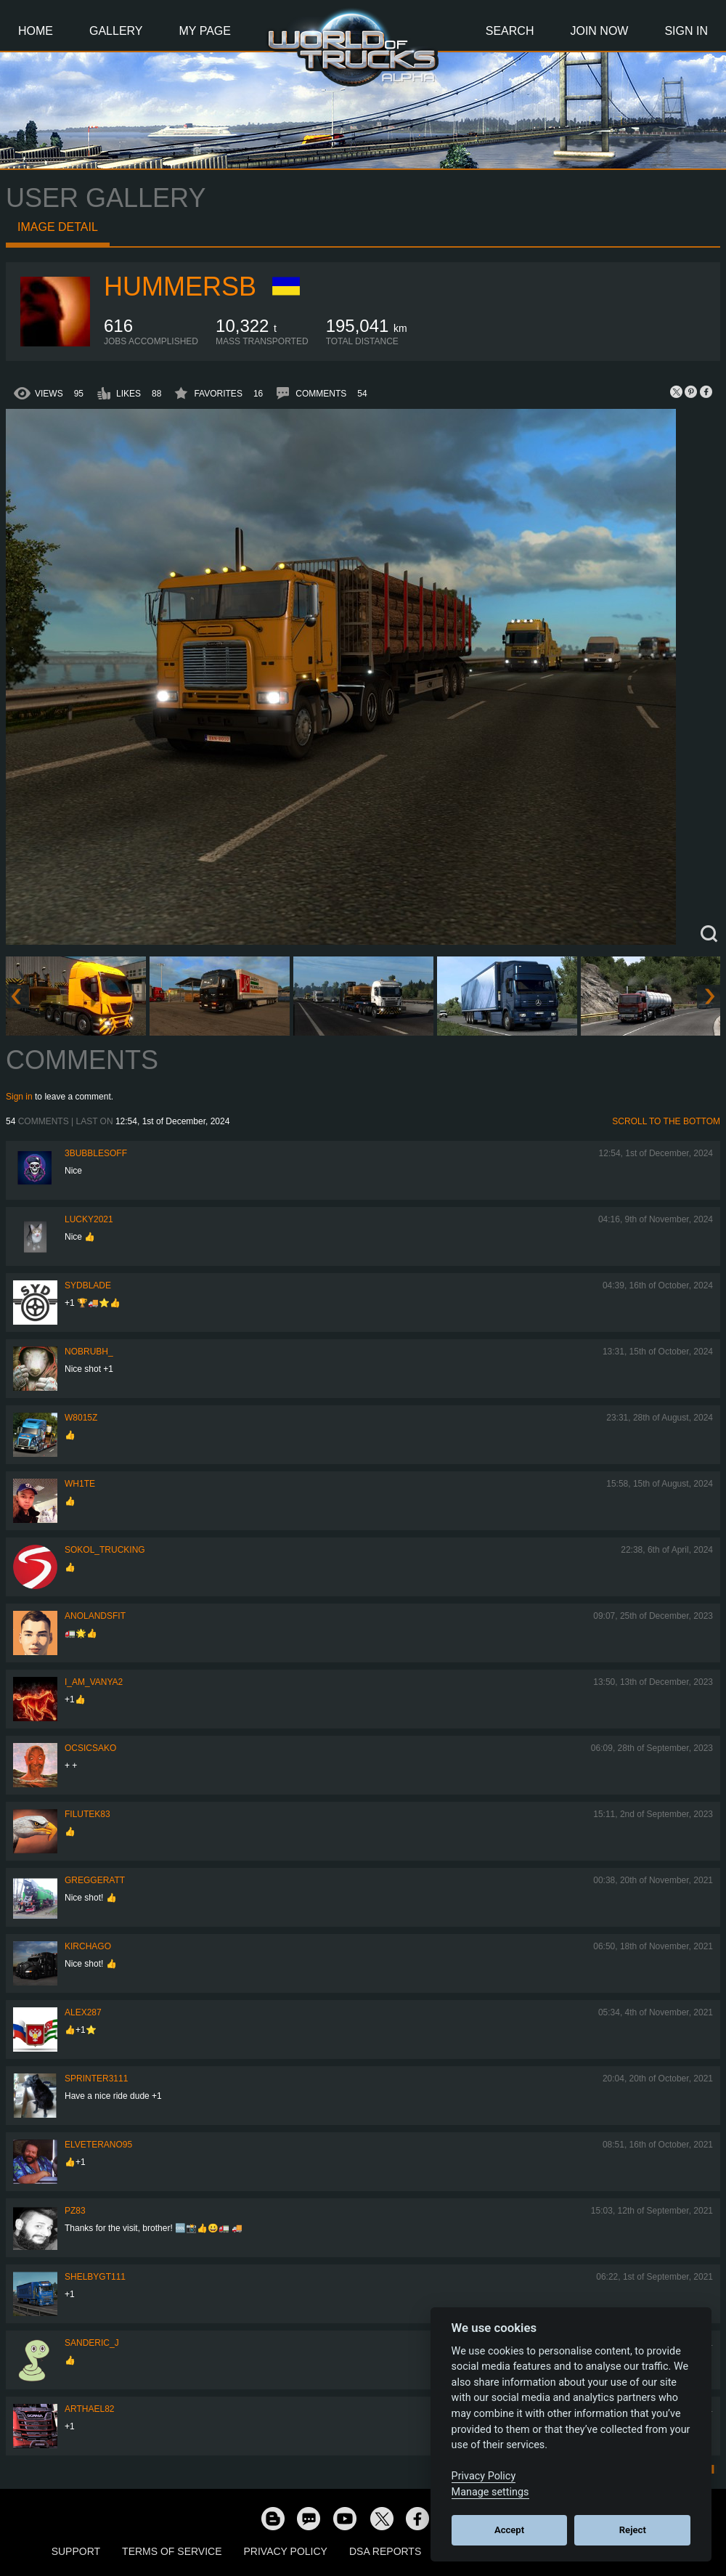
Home (35, 31)
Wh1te (80, 1484)
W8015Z (81, 1418)
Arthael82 (89, 2409)
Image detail (57, 227)
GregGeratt (95, 1880)
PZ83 (75, 2211)
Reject (632, 2529)
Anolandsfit (95, 1616)
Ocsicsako (90, 1748)
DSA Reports (385, 2551)
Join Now (599, 31)
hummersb (180, 286)
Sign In (686, 31)
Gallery (116, 31)
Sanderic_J (92, 2343)
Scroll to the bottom (666, 1121)
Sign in (19, 1097)
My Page (205, 31)
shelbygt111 (95, 2277)
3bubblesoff (96, 1153)
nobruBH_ (89, 1351)
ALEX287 (83, 2012)
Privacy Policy (285, 2551)
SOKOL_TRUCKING (105, 1550)
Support (76, 2551)
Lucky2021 (89, 1219)
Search (510, 31)
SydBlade (88, 1285)
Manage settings (490, 2492)
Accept (509, 2529)
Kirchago (88, 1946)
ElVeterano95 (98, 2145)
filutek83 (87, 1814)
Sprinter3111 (96, 2078)
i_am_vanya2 (94, 1682)
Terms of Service (171, 2551)
